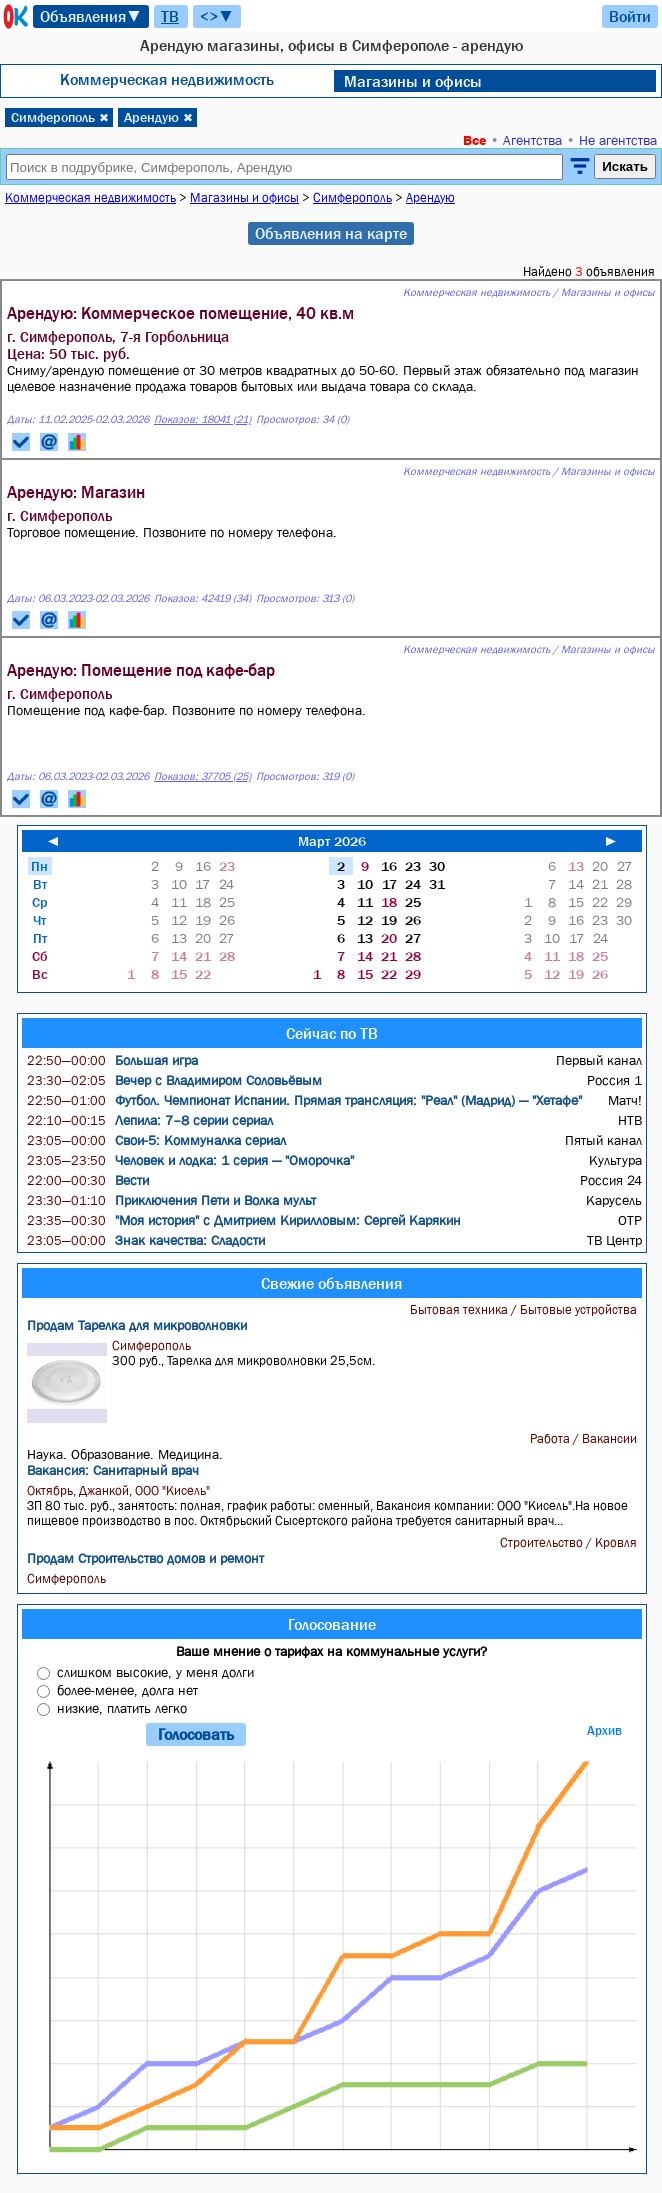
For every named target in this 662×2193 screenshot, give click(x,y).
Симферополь (60, 117)
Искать (625, 166)
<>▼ (217, 16)
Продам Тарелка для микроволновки (137, 1325)
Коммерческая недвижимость (167, 79)
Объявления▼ (91, 16)
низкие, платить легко (122, 1708)
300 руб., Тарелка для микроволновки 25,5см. (335, 1380)
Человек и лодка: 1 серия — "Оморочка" (190, 1160)
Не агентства (618, 140)
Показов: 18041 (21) (202, 419)
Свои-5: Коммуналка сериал (156, 1140)
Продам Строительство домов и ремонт (145, 1558)
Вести (88, 1180)
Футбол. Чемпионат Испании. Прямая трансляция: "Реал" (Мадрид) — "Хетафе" (304, 1100)
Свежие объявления (331, 1283)
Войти (630, 16)
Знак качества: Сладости (146, 1240)
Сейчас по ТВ (332, 1033)
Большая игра (112, 1060)
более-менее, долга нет (127, 1690)
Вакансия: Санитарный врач (113, 1470)
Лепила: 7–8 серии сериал (150, 1120)
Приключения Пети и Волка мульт (171, 1200)
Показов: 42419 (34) (202, 598)
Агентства (532, 140)
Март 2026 (332, 841)
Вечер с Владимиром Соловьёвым (174, 1080)
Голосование (332, 1624)
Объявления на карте (331, 233)
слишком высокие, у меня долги (155, 1672)
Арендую (158, 117)
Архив (604, 1730)
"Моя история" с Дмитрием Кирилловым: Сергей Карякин (244, 1220)
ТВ (170, 16)
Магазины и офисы (413, 81)
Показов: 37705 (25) (202, 776)
